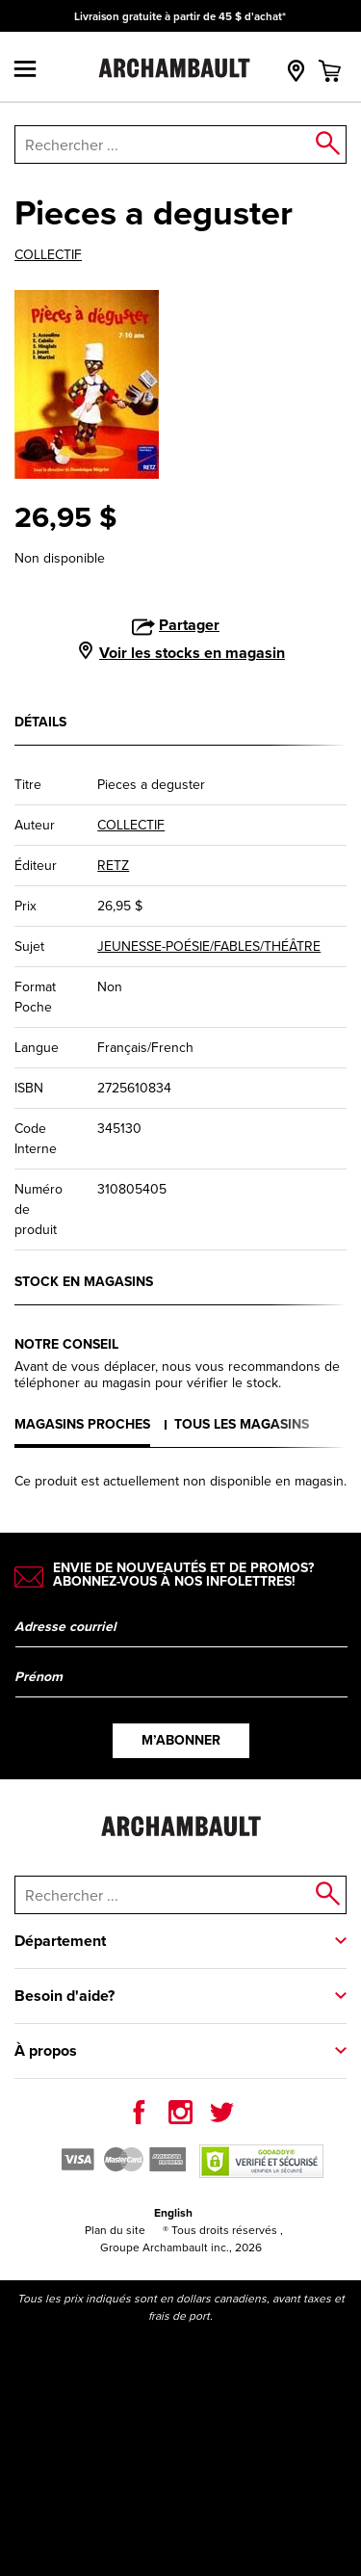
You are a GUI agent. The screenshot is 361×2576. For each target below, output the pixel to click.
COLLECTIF (48, 255)
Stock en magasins (83, 1281)
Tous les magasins (241, 1423)
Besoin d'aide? (64, 1996)
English (173, 2212)
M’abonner (181, 1739)
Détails (40, 721)
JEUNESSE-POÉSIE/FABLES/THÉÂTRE (209, 946)
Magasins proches (82, 1423)
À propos (45, 2050)
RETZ (113, 865)
